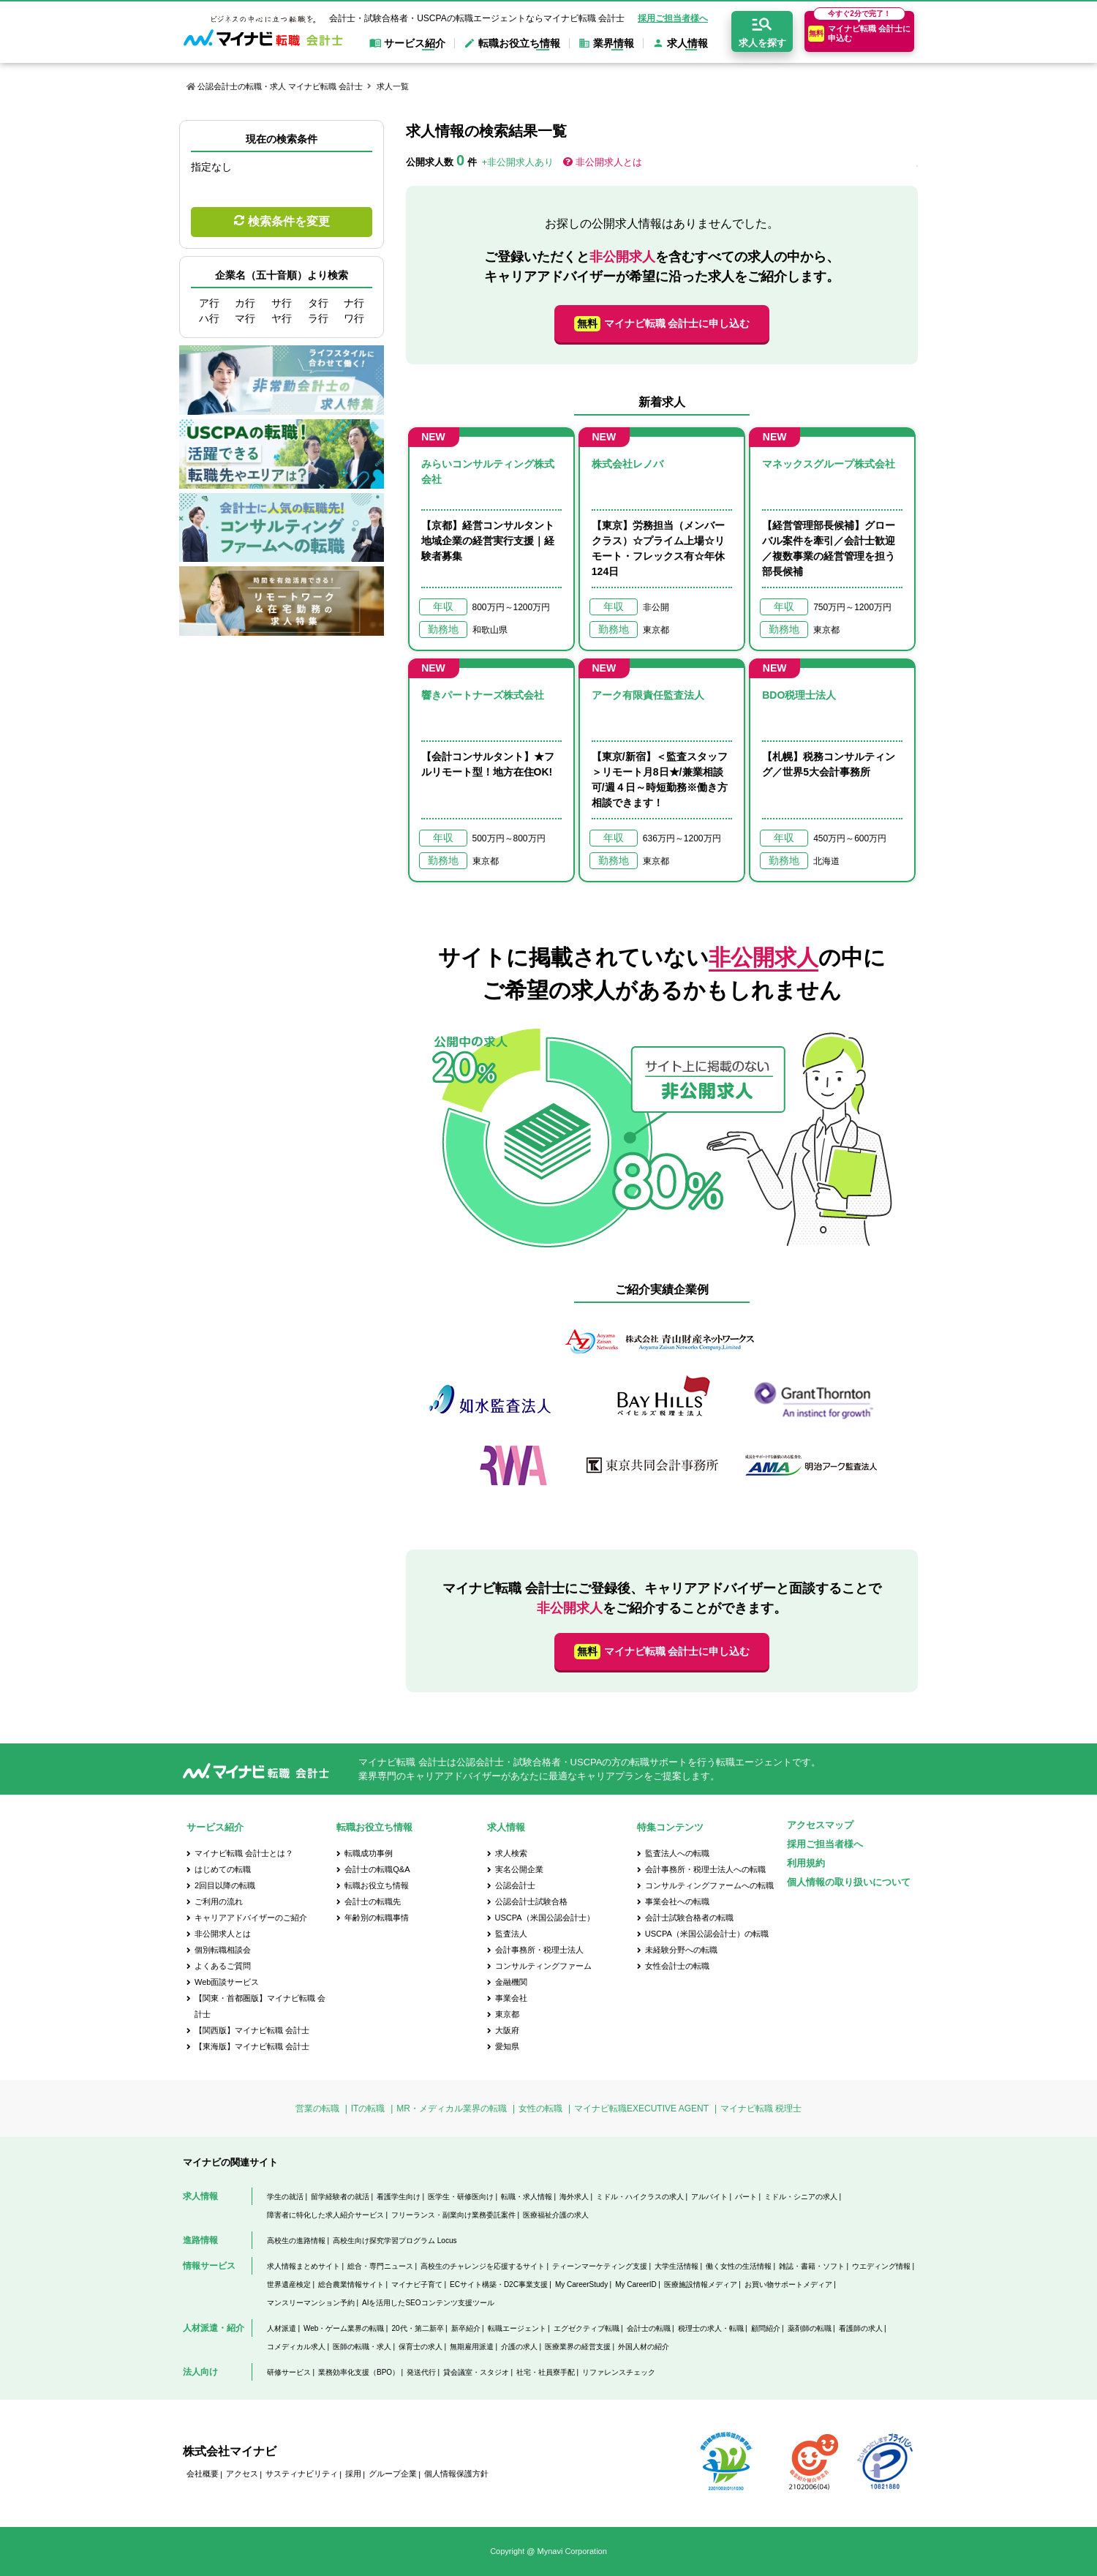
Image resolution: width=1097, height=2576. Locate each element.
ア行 (209, 303)
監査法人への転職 (677, 1853)
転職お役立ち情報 (376, 1885)
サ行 (281, 303)
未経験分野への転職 (681, 1949)
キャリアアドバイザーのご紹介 (251, 1917)
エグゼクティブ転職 (586, 2328)
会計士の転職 (649, 2328)
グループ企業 (393, 2473)
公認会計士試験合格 (531, 1901)
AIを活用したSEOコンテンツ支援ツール (428, 2303)
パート (746, 2197)
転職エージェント (517, 2328)
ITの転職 (368, 2108)
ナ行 (354, 303)
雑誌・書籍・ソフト (812, 2266)
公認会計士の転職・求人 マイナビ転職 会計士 (280, 86)
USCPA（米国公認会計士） (545, 1917)
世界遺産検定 (289, 2284)
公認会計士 (515, 1885)
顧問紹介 (765, 2328)
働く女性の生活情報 (739, 2266)
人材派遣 (281, 2328)
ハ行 (209, 318)
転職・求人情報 (526, 2197)
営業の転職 (317, 2108)
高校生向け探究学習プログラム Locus (394, 2241)
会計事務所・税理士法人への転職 (705, 1869)
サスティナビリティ (301, 2473)
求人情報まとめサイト (303, 2266)
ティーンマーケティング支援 (599, 2266)
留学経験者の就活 (340, 2197)
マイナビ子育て (416, 2284)
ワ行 (354, 318)
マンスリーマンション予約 (311, 2303)
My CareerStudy (581, 2284)
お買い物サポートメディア (788, 2284)
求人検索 (511, 1853)
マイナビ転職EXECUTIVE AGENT (641, 2108)
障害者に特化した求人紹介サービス (325, 2215)
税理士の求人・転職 (711, 2328)
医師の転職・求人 (362, 2347)
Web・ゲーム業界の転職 (344, 2328)
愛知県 (507, 2046)
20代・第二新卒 (417, 2328)
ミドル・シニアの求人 (800, 2197)
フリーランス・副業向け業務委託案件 (453, 2215)
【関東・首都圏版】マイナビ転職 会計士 (260, 2006)
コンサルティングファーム (543, 1965)
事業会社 (511, 1998)
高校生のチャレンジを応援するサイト (483, 2266)
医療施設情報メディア (700, 2284)
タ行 (318, 303)
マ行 (245, 318)
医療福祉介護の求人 (556, 2215)
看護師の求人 (861, 2328)
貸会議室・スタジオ (476, 2372)
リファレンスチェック (618, 2372)
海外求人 (574, 2197)
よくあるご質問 (223, 1965)
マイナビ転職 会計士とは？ (244, 1853)
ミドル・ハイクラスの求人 (640, 2197)
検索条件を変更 (289, 221)
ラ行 (318, 318)
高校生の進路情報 (296, 2241)
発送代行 (421, 2372)
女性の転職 (540, 2108)
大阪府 (507, 2030)
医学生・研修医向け (461, 2197)
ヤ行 (281, 318)
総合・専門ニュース (380, 2266)
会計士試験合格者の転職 (689, 1917)
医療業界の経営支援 (578, 2347)
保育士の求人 (420, 2347)
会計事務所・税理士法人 (539, 1949)
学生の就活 (285, 2197)
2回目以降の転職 (225, 1885)
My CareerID (636, 2284)
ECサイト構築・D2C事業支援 (499, 2284)
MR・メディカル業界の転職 (451, 2108)
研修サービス (289, 2372)
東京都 (507, 2014)
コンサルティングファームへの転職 (709, 1885)
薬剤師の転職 (810, 2328)
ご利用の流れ (219, 1901)
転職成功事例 (368, 1853)
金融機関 (511, 1982)
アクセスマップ (820, 1825)
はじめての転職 (223, 1869)
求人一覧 (393, 86)
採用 (353, 2473)
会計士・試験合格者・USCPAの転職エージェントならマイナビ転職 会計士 (477, 18)
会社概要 (202, 2473)
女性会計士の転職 (677, 1965)
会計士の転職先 (372, 1901)
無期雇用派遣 (472, 2347)
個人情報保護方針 (456, 2473)
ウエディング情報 (881, 2266)
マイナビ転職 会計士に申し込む (662, 323)
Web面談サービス (227, 1982)
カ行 (245, 303)
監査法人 (511, 1933)
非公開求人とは (609, 162)
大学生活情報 (676, 2266)
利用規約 (806, 1863)
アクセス (242, 2473)
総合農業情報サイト (351, 2284)
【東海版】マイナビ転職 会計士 (252, 2046)
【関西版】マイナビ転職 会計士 (252, 2030)
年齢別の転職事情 (376, 1917)
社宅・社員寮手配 (545, 2372)
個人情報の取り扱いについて (849, 1882)
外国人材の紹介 (643, 2347)
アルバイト (709, 2197)
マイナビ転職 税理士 (761, 2108)
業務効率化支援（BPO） (358, 2372)
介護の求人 (519, 2347)
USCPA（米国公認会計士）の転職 (707, 1933)
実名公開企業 (519, 1869)
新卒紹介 (465, 2328)
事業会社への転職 (677, 1901)
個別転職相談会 (223, 1949)
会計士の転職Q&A (377, 1869)
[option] (662, 1410)
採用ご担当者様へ (673, 18)
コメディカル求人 (296, 2347)
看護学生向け (399, 2197)
